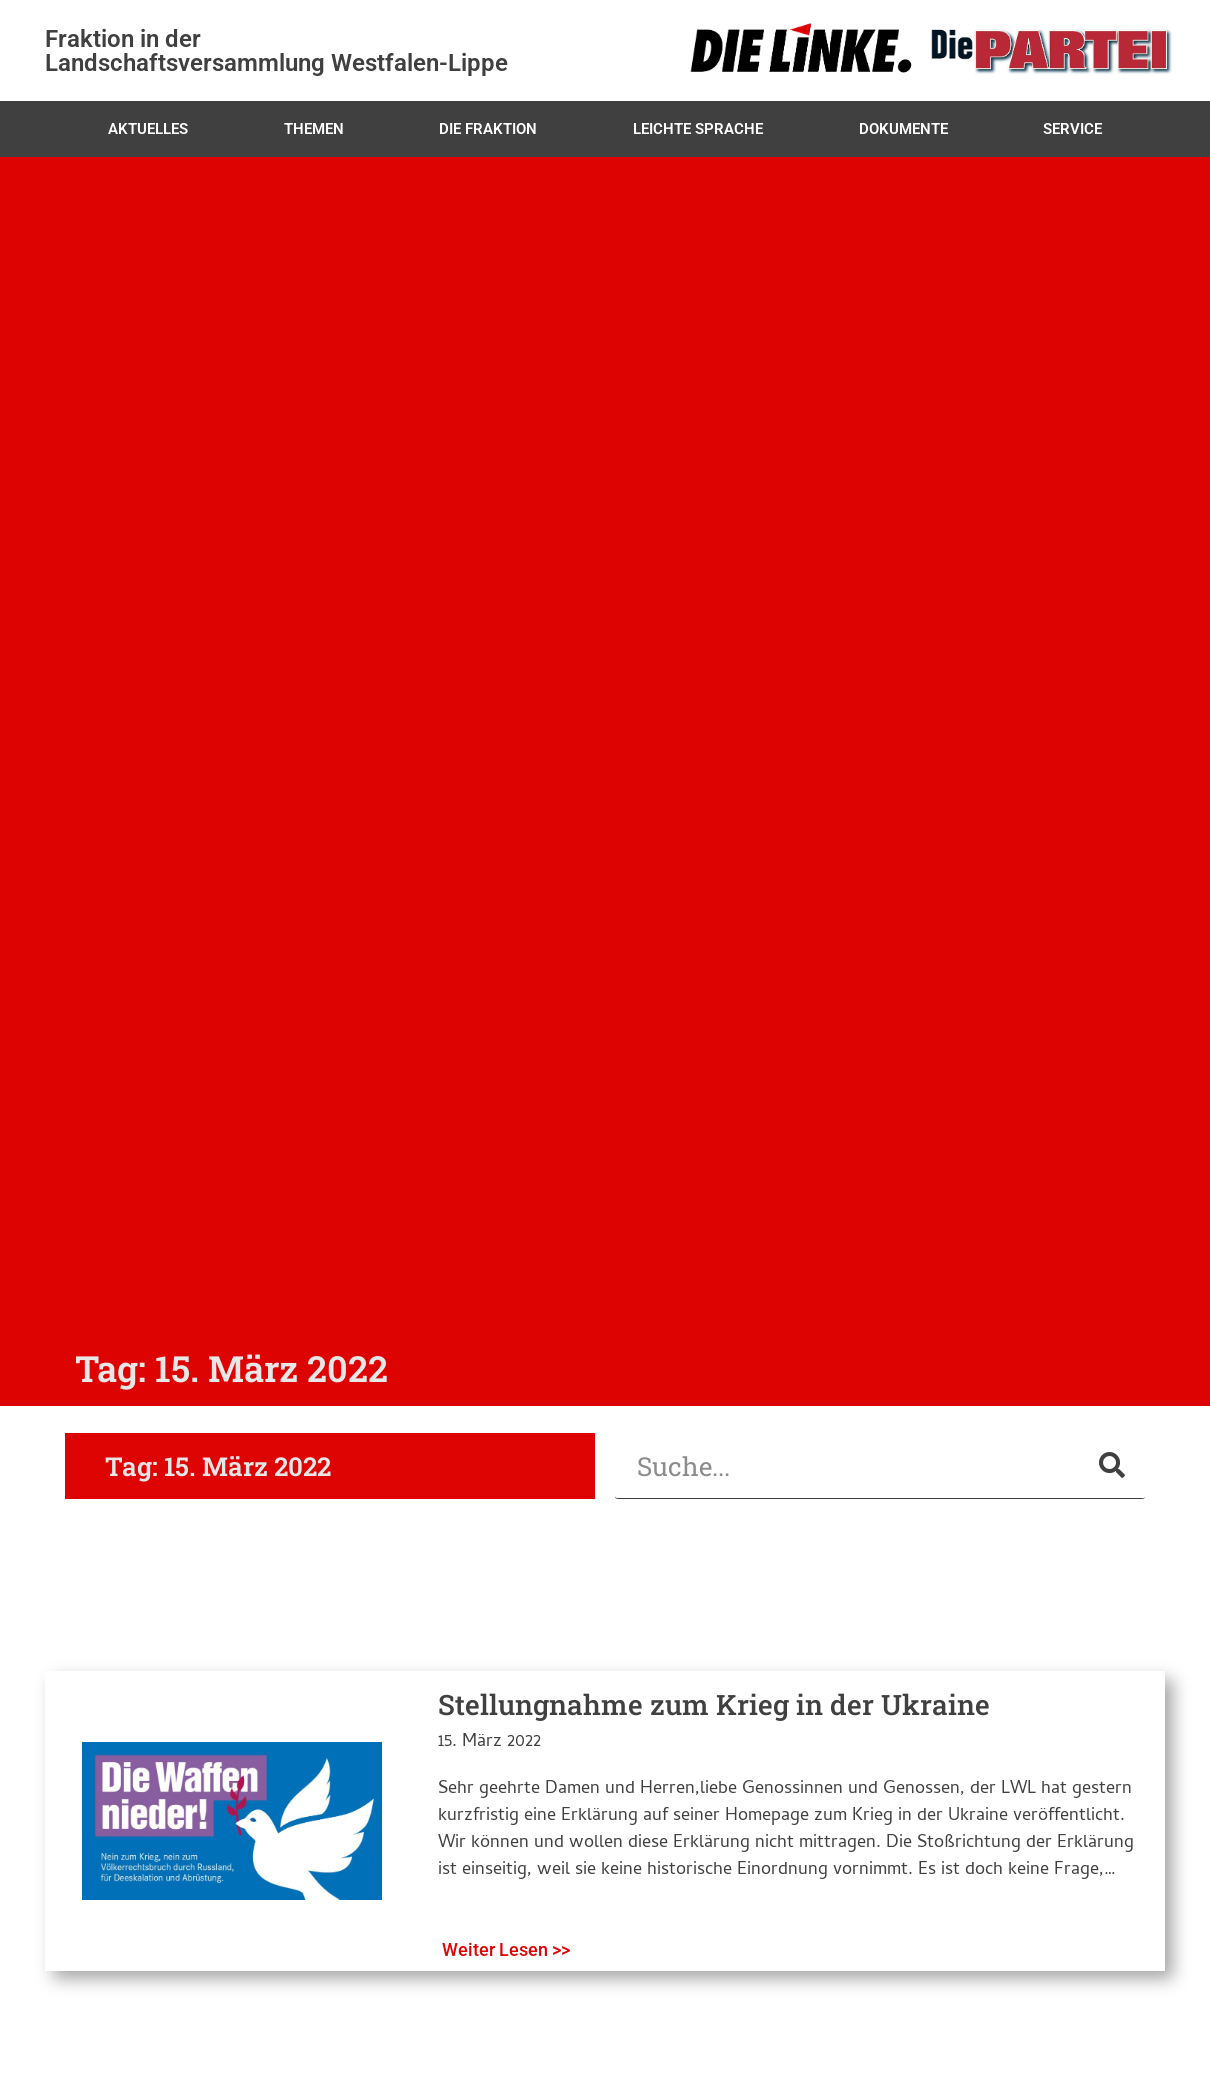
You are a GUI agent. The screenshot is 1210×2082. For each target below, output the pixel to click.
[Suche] (1112, 1465)
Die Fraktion (488, 129)
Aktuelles (148, 129)
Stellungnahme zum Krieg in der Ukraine (714, 1704)
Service (1072, 129)
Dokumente (903, 129)
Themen (314, 129)
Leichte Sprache (698, 129)
